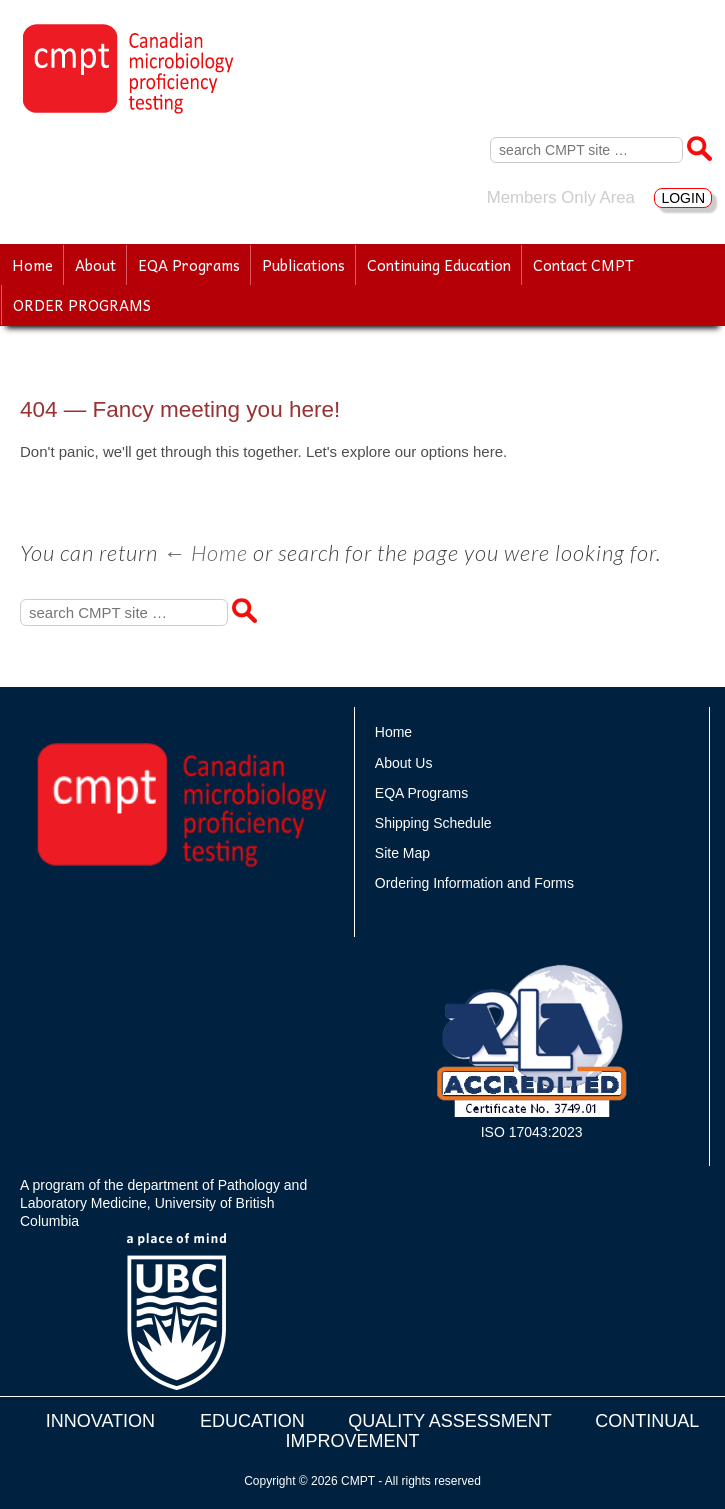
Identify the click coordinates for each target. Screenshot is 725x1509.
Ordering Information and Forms (474, 883)
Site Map (402, 853)
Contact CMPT (583, 265)
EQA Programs (189, 265)
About (95, 265)
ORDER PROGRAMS (82, 305)
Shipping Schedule (433, 823)
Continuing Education (439, 265)
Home (32, 265)
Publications (303, 265)
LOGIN (683, 198)
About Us (404, 763)
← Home (205, 552)
